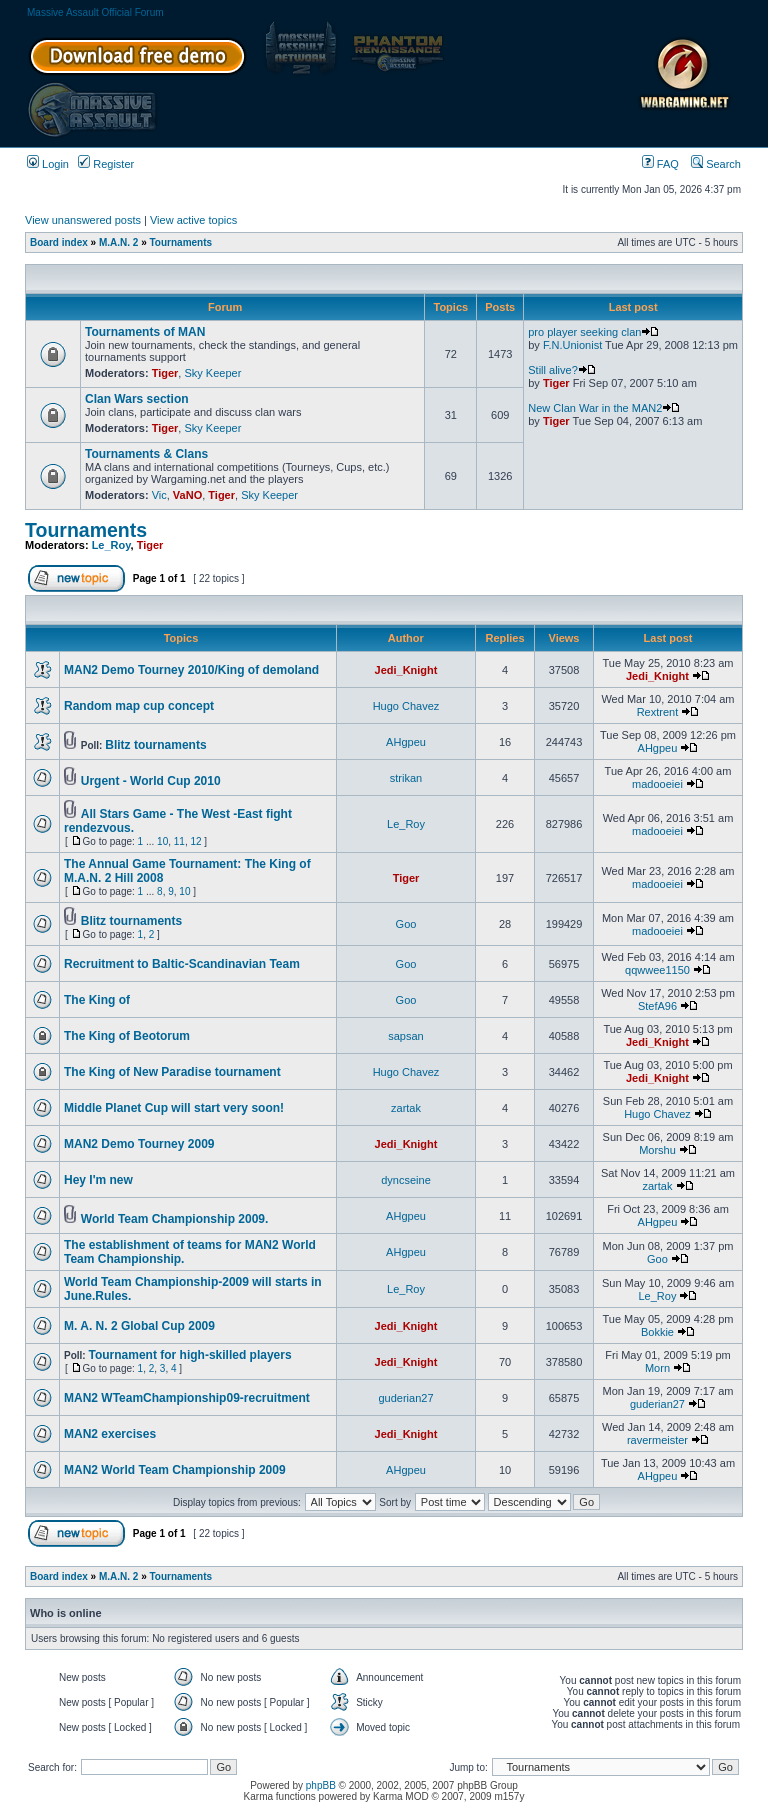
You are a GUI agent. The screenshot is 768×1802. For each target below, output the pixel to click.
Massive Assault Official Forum (95, 12)
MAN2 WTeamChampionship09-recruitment (187, 1398)
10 (162, 841)
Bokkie (657, 1332)
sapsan (405, 1036)
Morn (657, 1368)
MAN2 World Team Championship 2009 (175, 1470)
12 (195, 841)
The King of (97, 1000)
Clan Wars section (137, 399)
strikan (406, 778)
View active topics (193, 220)
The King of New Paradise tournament (172, 1072)
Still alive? (562, 370)
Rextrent (658, 712)
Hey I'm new (98, 1180)
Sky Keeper (212, 373)
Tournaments (181, 242)
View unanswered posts (83, 220)
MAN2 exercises (110, 1434)
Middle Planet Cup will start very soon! (174, 1108)
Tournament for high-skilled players (189, 1355)
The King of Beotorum (127, 1036)
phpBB (321, 1785)
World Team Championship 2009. (175, 1219)
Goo (406, 924)
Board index (59, 242)
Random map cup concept (139, 706)
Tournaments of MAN (145, 332)
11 (179, 841)
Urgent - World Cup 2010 (151, 781)
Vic (159, 495)
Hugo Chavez (406, 706)
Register (106, 164)
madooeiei (657, 784)
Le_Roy (111, 545)
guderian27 (405, 1398)
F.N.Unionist (572, 345)
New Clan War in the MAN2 (604, 408)
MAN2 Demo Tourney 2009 (139, 1144)
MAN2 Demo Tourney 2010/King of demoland (191, 670)
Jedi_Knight (406, 670)
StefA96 (657, 1006)
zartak (406, 1108)
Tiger (165, 373)
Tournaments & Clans (146, 454)
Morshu (657, 1150)
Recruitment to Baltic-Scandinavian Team (182, 964)
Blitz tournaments (155, 745)
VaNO (187, 495)
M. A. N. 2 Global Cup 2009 (139, 1326)
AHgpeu (406, 742)
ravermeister (657, 1440)
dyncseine (406, 1180)
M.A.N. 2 (118, 242)
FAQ (660, 164)
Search (716, 164)
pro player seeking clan (593, 332)
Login (48, 164)
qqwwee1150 (657, 970)
